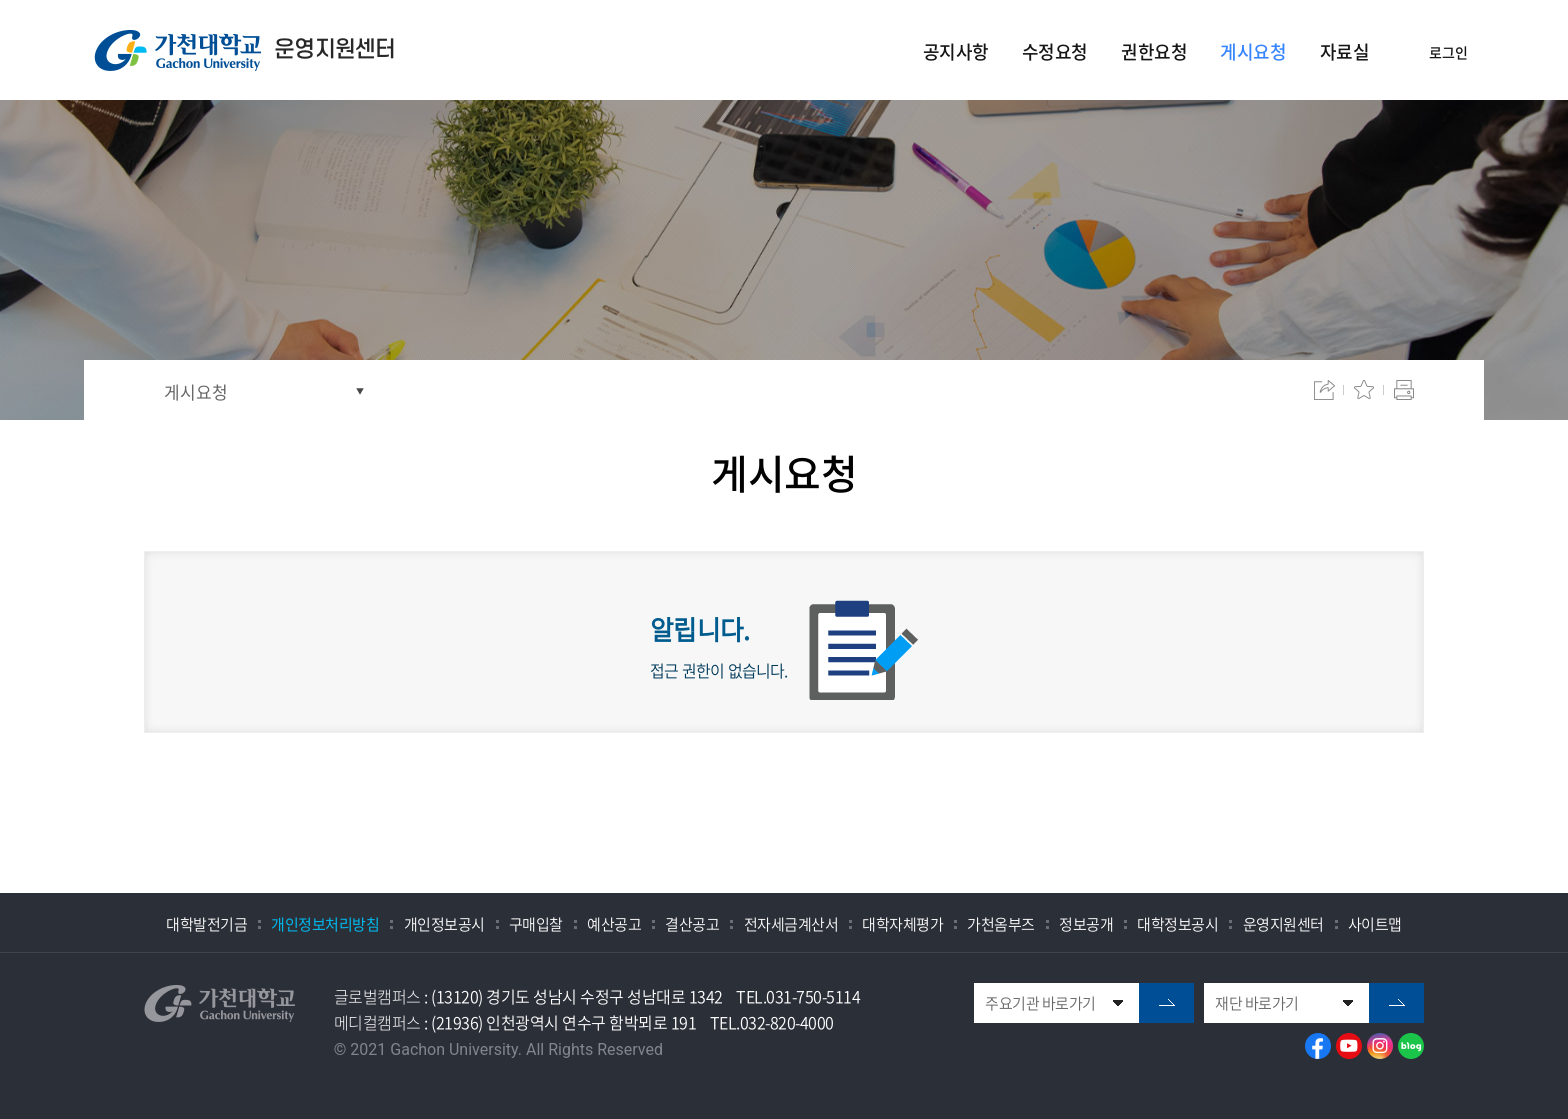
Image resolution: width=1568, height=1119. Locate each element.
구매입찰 (536, 924)
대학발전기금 (206, 924)
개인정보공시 (444, 924)
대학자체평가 (902, 924)
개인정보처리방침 (325, 924)
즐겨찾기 (1364, 390)
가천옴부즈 (1001, 924)
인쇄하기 (1404, 390)
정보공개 (1086, 924)
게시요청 (196, 391)
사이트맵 (1375, 924)
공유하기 (1324, 390)
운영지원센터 (1283, 924)
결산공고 (692, 924)
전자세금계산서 (791, 924)
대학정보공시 (1177, 924)
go (1166, 1003)
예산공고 (614, 924)
